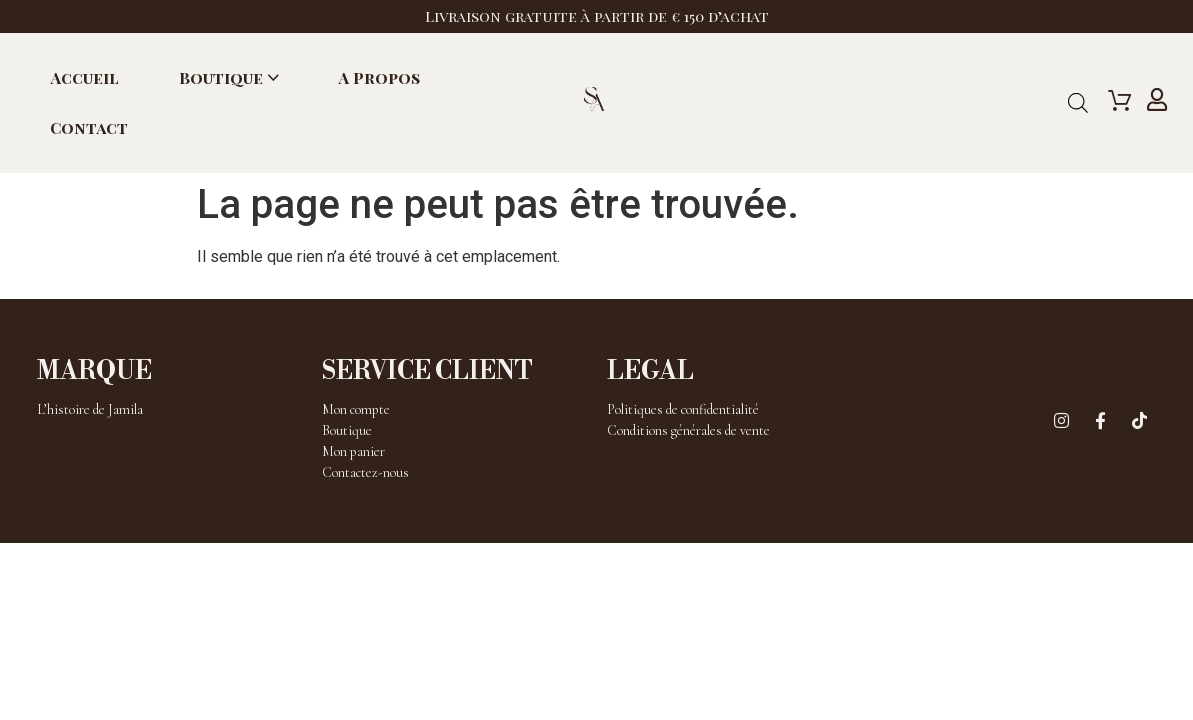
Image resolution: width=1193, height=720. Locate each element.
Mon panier (353, 451)
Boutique (221, 77)
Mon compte (356, 409)
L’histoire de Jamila (90, 409)
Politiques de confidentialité (683, 409)
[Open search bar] (1078, 103)
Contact (89, 127)
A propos (379, 77)
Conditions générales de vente (688, 430)
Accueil (84, 77)
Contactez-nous (365, 472)
